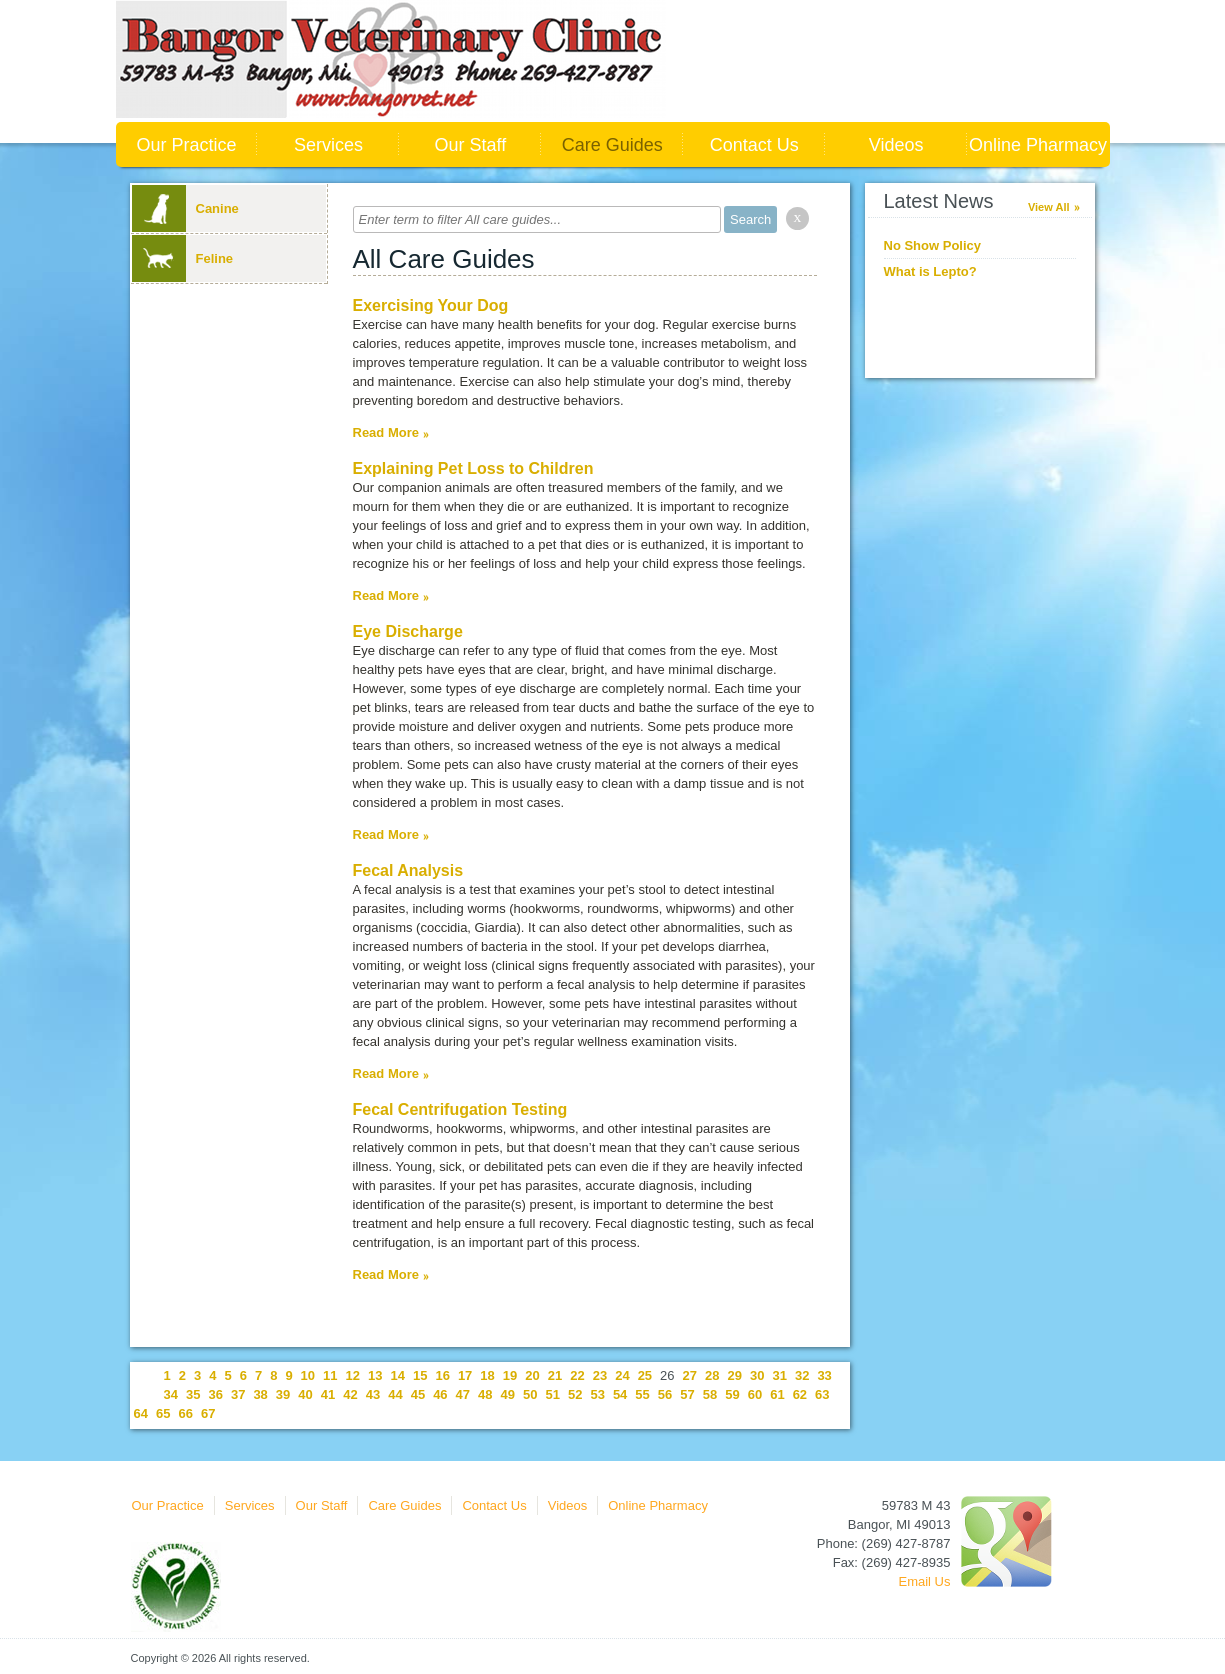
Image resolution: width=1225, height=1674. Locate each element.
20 (532, 1375)
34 (171, 1394)
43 (373, 1394)
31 (779, 1375)
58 (710, 1394)
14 (397, 1375)
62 (800, 1394)
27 (690, 1375)
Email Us (924, 1581)
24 (622, 1375)
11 (330, 1375)
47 (463, 1394)
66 (185, 1413)
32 (802, 1375)
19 (510, 1375)
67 (208, 1413)
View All (1049, 207)
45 (418, 1394)
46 (440, 1394)
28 (712, 1375)
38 (260, 1394)
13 (375, 1375)
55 (642, 1394)
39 (283, 1394)
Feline (183, 258)
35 (193, 1394)
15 (420, 1375)
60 (755, 1394)
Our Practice (186, 145)
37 (238, 1394)
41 (328, 1394)
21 (555, 1375)
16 (442, 1375)
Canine (185, 208)
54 (620, 1394)
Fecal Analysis (408, 870)
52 (575, 1394)
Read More (386, 432)
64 (141, 1413)
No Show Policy (933, 245)
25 (645, 1375)
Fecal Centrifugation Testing (460, 1109)
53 (597, 1394)
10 (308, 1375)
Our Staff (470, 145)
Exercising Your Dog (431, 305)
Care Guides (612, 145)
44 (395, 1394)
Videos (896, 145)
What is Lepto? (930, 271)
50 (530, 1394)
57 (687, 1394)
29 (735, 1375)
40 (305, 1394)
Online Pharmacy (1038, 145)
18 (487, 1375)
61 (777, 1394)
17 (465, 1375)
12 (353, 1375)
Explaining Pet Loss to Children (473, 468)
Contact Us (754, 145)
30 (757, 1375)
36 (215, 1394)
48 (485, 1394)
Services (328, 145)
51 (552, 1394)
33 (824, 1375)
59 (732, 1394)
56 (665, 1394)
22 (577, 1375)
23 (600, 1375)
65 (163, 1413)
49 (508, 1394)
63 (822, 1394)
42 (350, 1394)
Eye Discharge (408, 631)
